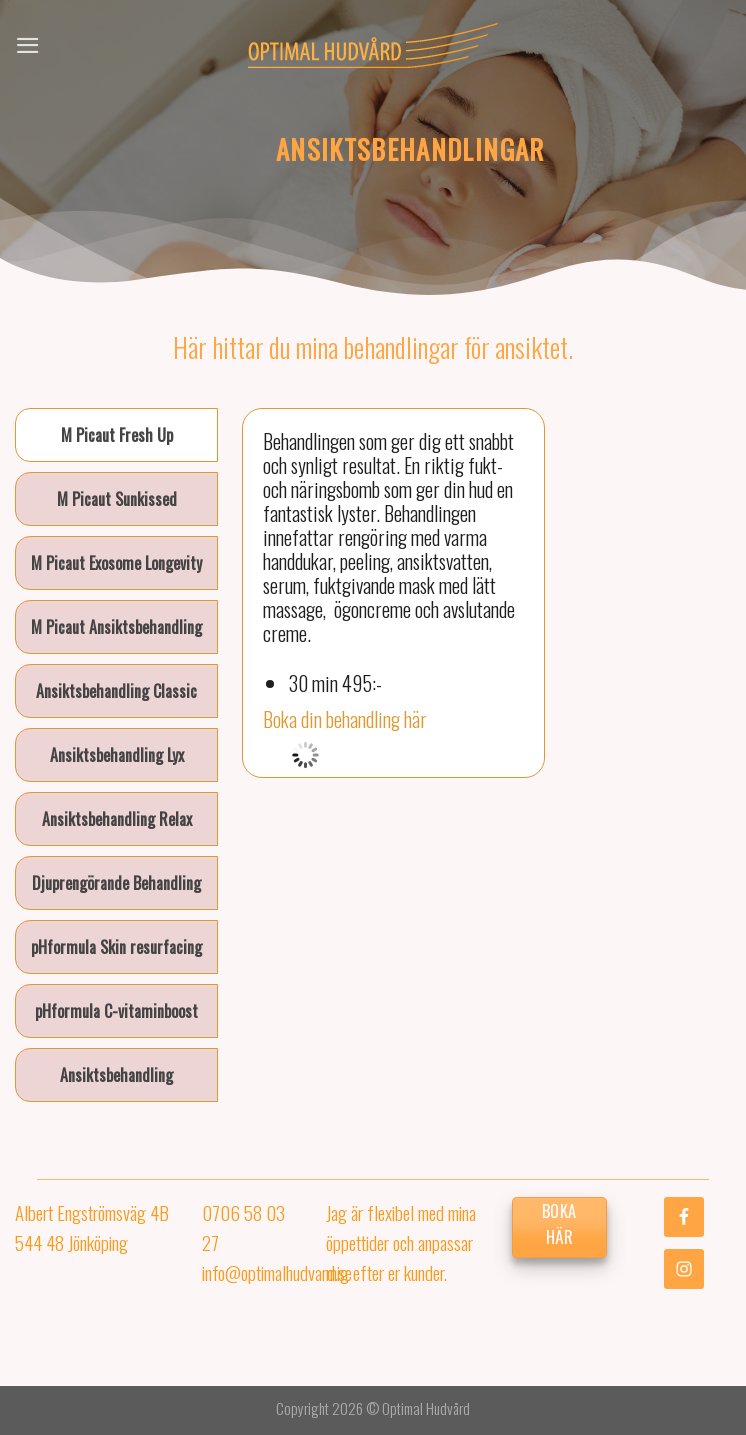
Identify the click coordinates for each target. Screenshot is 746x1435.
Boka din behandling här (345, 719)
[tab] (116, 435)
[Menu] (28, 45)
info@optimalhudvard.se (277, 1272)
